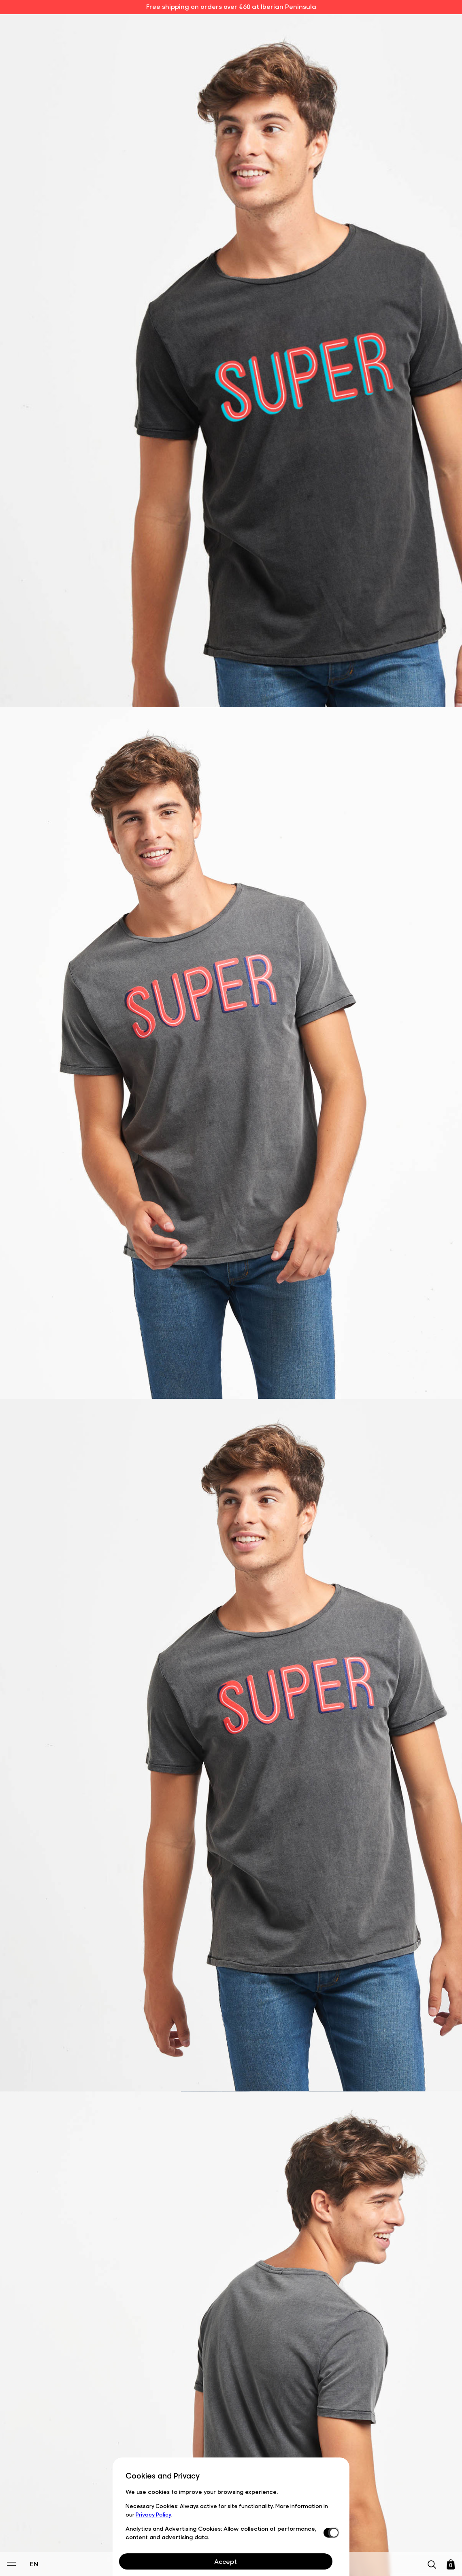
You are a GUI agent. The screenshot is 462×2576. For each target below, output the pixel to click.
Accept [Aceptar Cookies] (225, 2561)
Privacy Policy (153, 2514)
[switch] (330, 2533)
